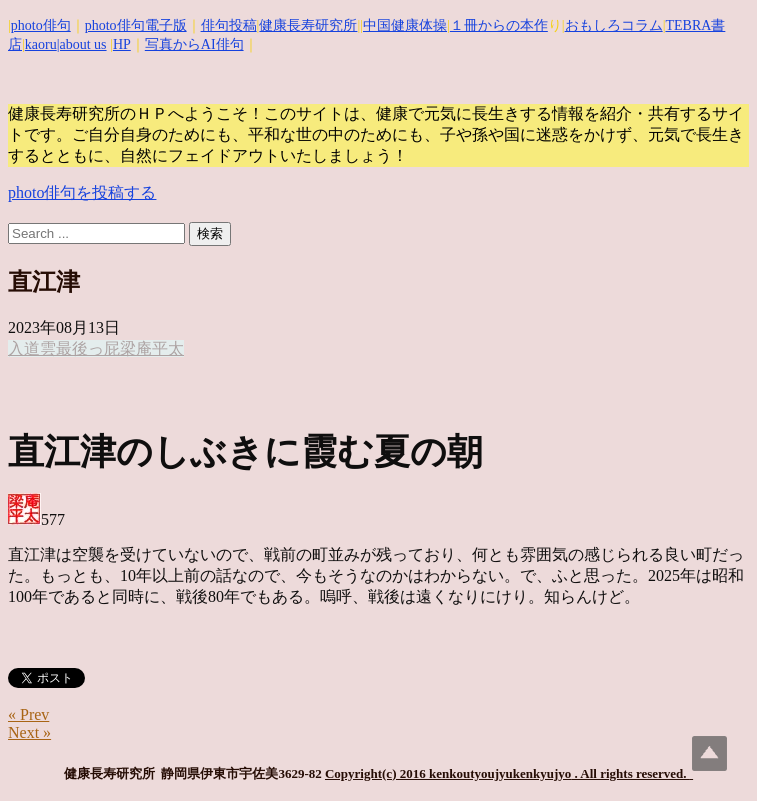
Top (709, 753)
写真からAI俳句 (194, 44)
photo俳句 (41, 25)
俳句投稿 (229, 25)
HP (122, 44)
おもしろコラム (614, 25)
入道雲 (32, 348)
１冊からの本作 (499, 25)
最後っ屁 (88, 348)
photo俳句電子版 (136, 25)
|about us (82, 44)
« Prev (28, 714)
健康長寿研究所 (308, 25)
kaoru (41, 44)
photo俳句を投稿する (82, 192)
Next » (29, 732)
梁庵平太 (152, 348)
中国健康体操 (405, 25)
